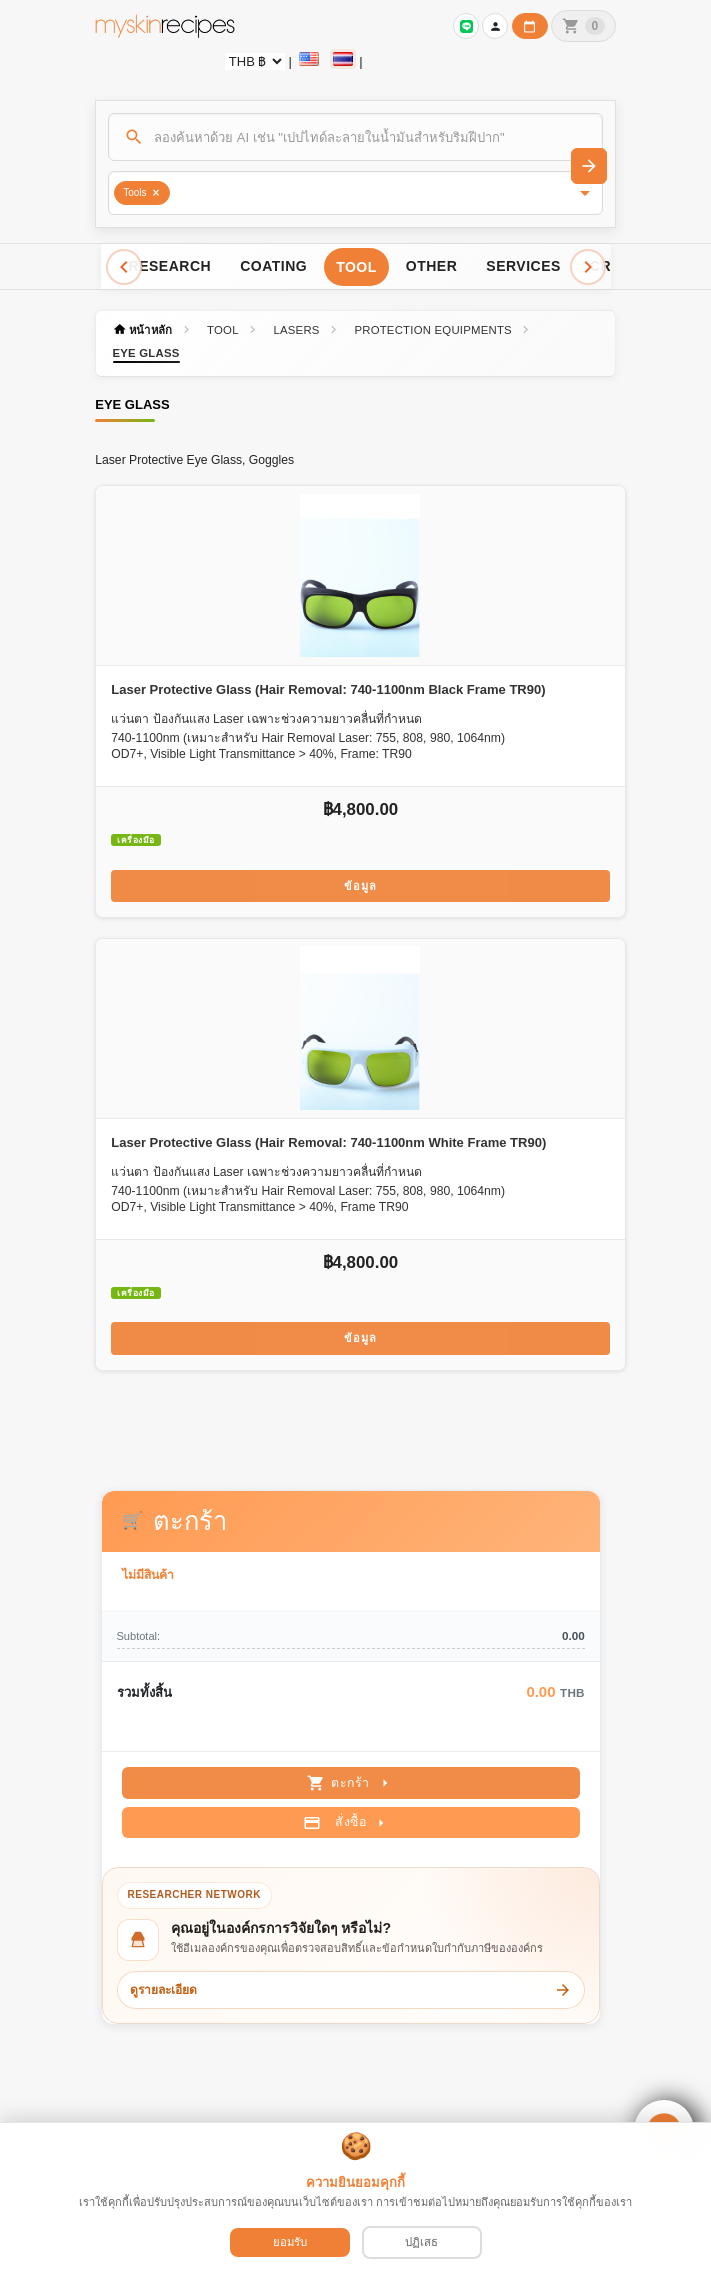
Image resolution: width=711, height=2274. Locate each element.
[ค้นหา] (355, 137)
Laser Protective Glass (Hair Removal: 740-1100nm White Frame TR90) (328, 1142)
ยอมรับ (290, 2242)
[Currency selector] (255, 61)
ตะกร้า (350, 1783)
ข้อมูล (360, 886)
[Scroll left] (124, 267)
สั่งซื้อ (346, 1823)
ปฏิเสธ (421, 2242)
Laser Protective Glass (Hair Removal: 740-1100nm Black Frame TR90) (328, 689)
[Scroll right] (588, 267)
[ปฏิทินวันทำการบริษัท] (530, 26)
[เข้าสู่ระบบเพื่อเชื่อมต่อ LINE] (466, 26)
